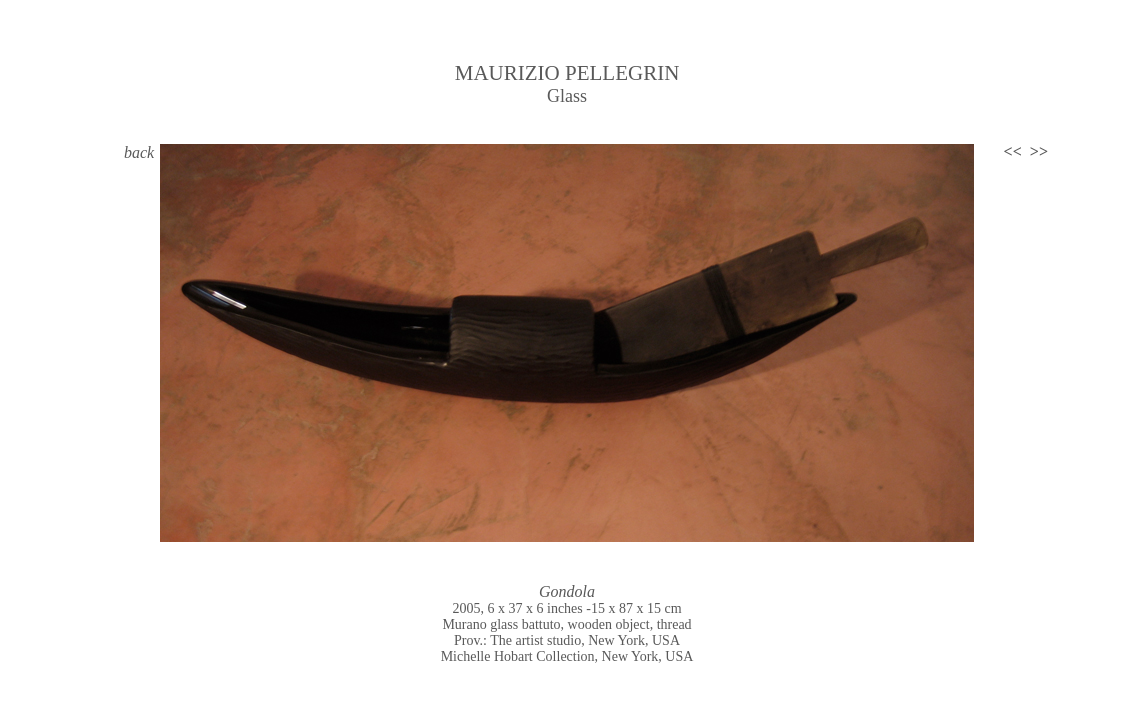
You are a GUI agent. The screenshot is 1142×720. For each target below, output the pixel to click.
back (139, 152)
